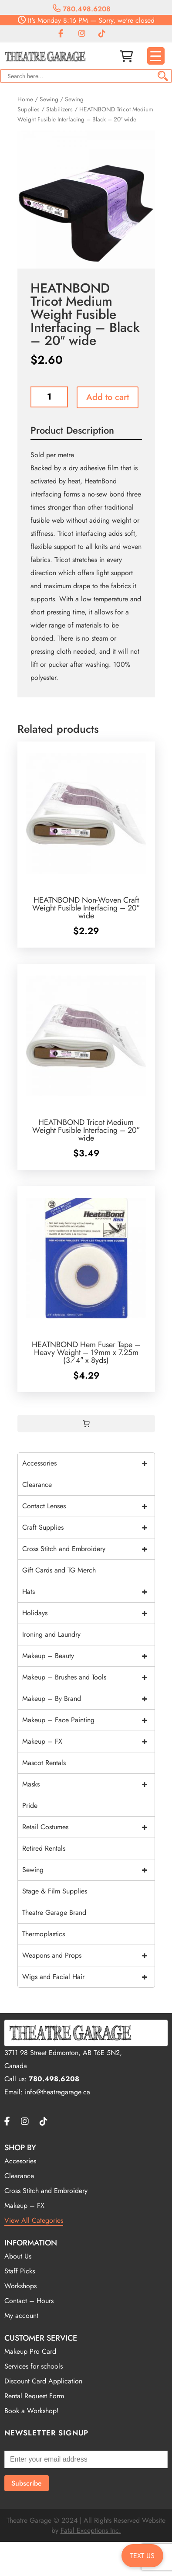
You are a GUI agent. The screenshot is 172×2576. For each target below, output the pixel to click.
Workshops (20, 2286)
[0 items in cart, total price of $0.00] (86, 1423)
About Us (17, 2256)
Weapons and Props (88, 1955)
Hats (88, 1591)
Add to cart (107, 397)
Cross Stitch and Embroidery (88, 1548)
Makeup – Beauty (88, 1655)
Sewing (49, 99)
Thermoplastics (43, 1934)
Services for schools (33, 2366)
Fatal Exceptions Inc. (91, 2530)
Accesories (20, 2161)
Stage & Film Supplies (54, 1891)
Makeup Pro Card (30, 2351)
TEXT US (142, 2556)
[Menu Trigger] (156, 56)
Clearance (37, 1484)
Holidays (88, 1613)
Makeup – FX (88, 1741)
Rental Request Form (34, 2396)
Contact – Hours (29, 2301)
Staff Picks (19, 2271)
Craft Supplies (88, 1527)
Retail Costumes (88, 1827)
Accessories (88, 1463)
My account (21, 2315)
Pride (29, 1805)
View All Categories (33, 2220)
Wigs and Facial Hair (88, 1976)
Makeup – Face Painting (88, 1720)
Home (25, 99)
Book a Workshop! (31, 2411)
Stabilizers (59, 109)
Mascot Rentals (44, 1763)
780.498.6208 (82, 9)
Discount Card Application (43, 2381)
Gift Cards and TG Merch (59, 1570)
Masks (88, 1784)
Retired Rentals (43, 1848)
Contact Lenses (88, 1506)
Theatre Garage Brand (54, 1912)
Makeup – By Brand (88, 1698)
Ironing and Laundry (51, 1634)
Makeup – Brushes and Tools (88, 1677)
